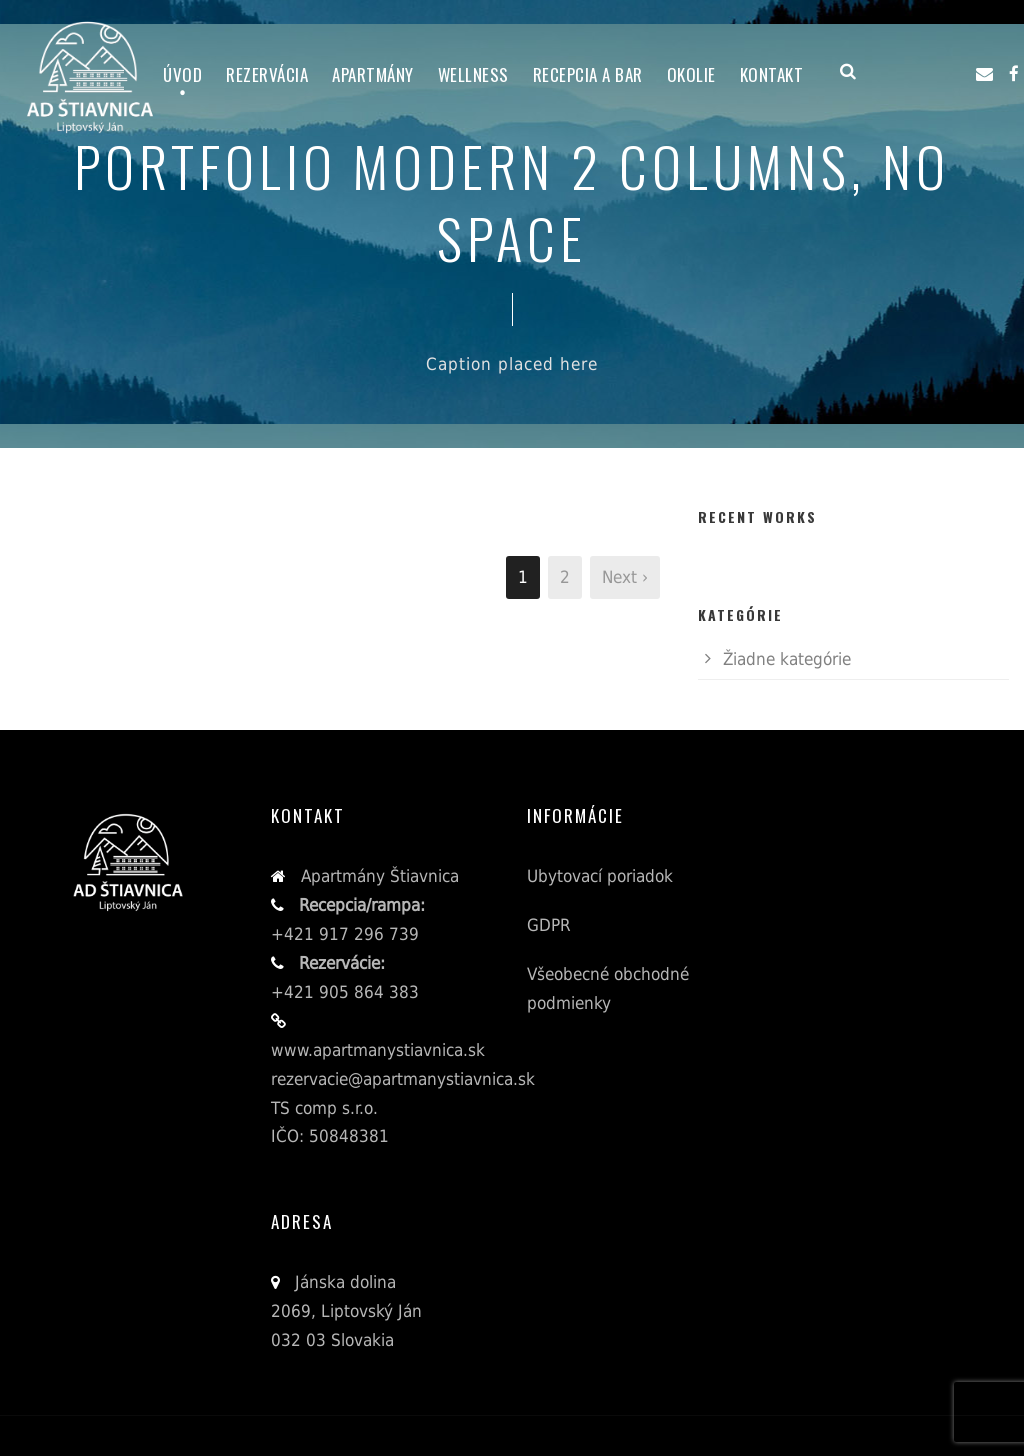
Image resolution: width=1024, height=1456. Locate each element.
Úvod (182, 74)
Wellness (473, 74)
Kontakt (772, 74)
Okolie (691, 74)
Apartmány (373, 74)
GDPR (549, 925)
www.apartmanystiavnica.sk (378, 1050)
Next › (625, 577)
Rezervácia (267, 74)
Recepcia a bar (588, 74)
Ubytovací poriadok (600, 876)
